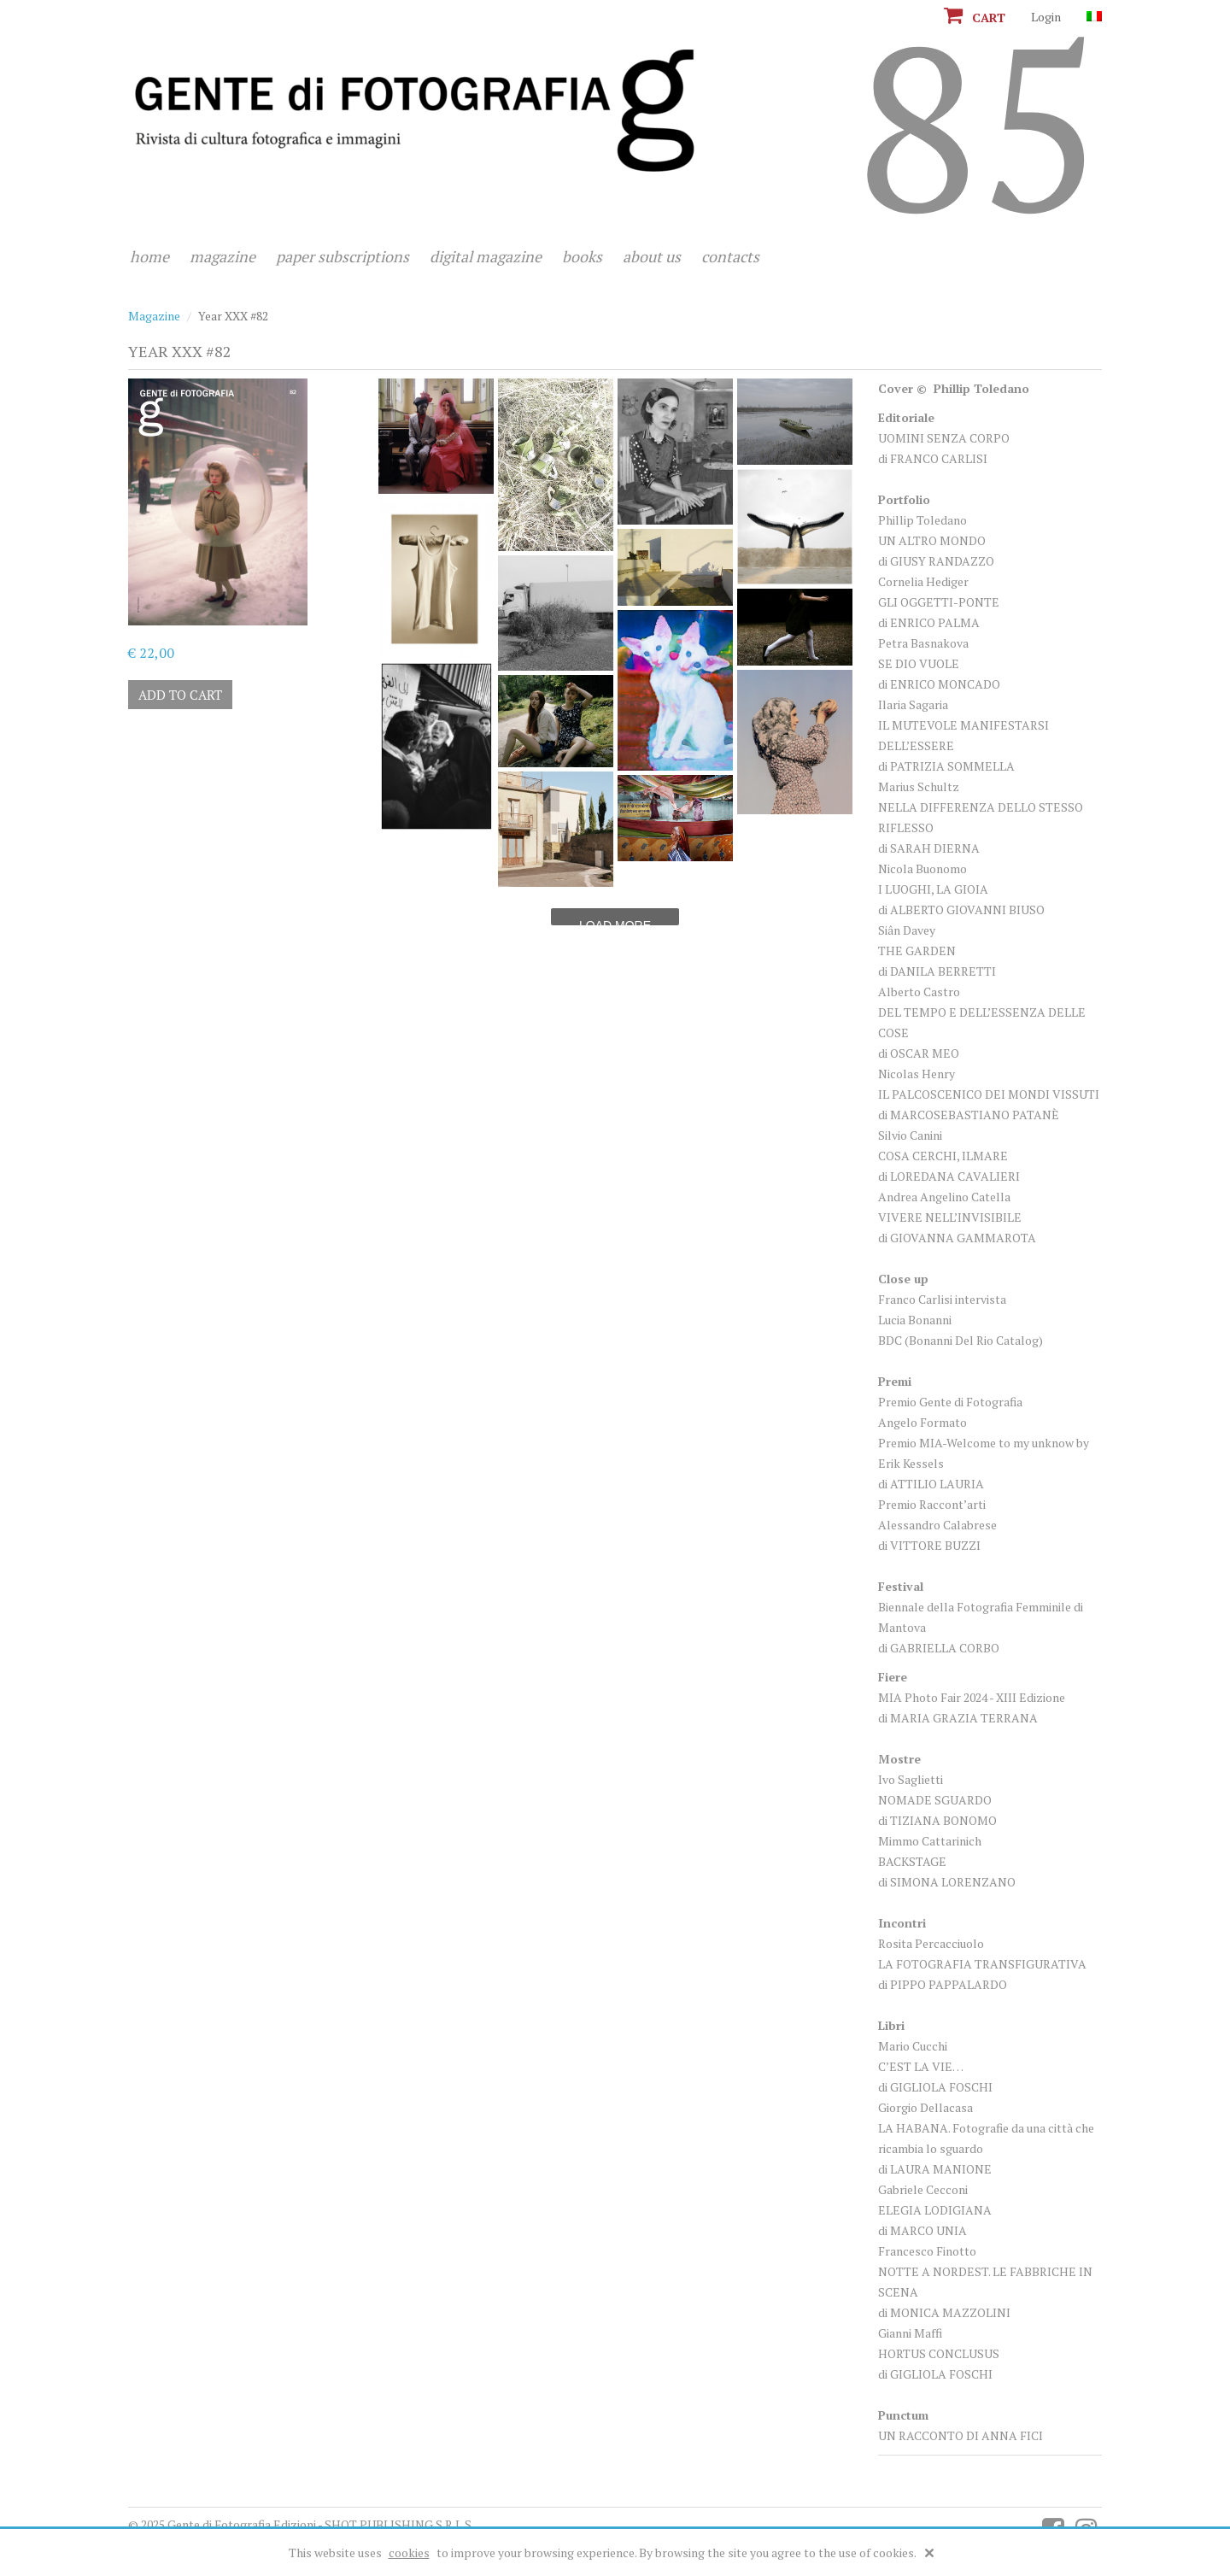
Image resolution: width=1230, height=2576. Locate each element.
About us (652, 256)
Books (582, 256)
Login (1046, 17)
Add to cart (180, 694)
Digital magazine (486, 256)
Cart (974, 17)
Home (149, 256)
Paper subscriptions (342, 256)
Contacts (730, 256)
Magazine (222, 256)
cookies (409, 2552)
